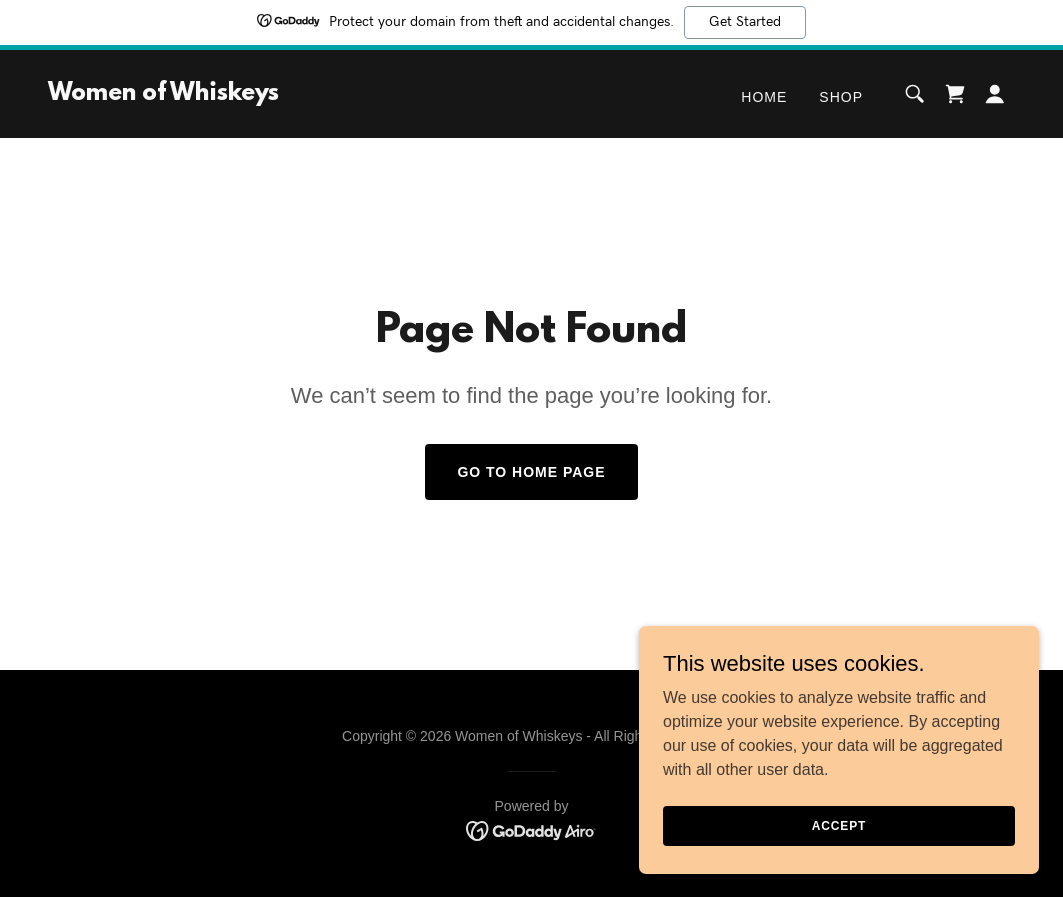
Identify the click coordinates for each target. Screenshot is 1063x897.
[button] (995, 94)
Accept (839, 825)
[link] (163, 94)
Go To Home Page (531, 472)
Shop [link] (841, 97)
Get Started (745, 22)
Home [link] (764, 97)
